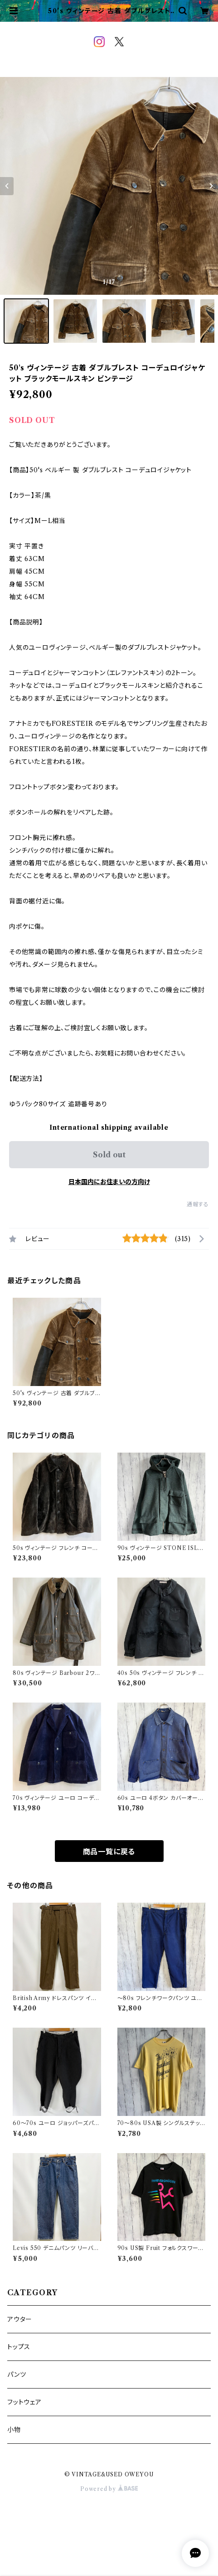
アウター (19, 2319)
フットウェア (24, 2402)
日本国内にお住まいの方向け (109, 1182)
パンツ (16, 2374)
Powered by (109, 2488)
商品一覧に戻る (109, 1851)
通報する (198, 1204)
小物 (14, 2430)
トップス (18, 2347)
